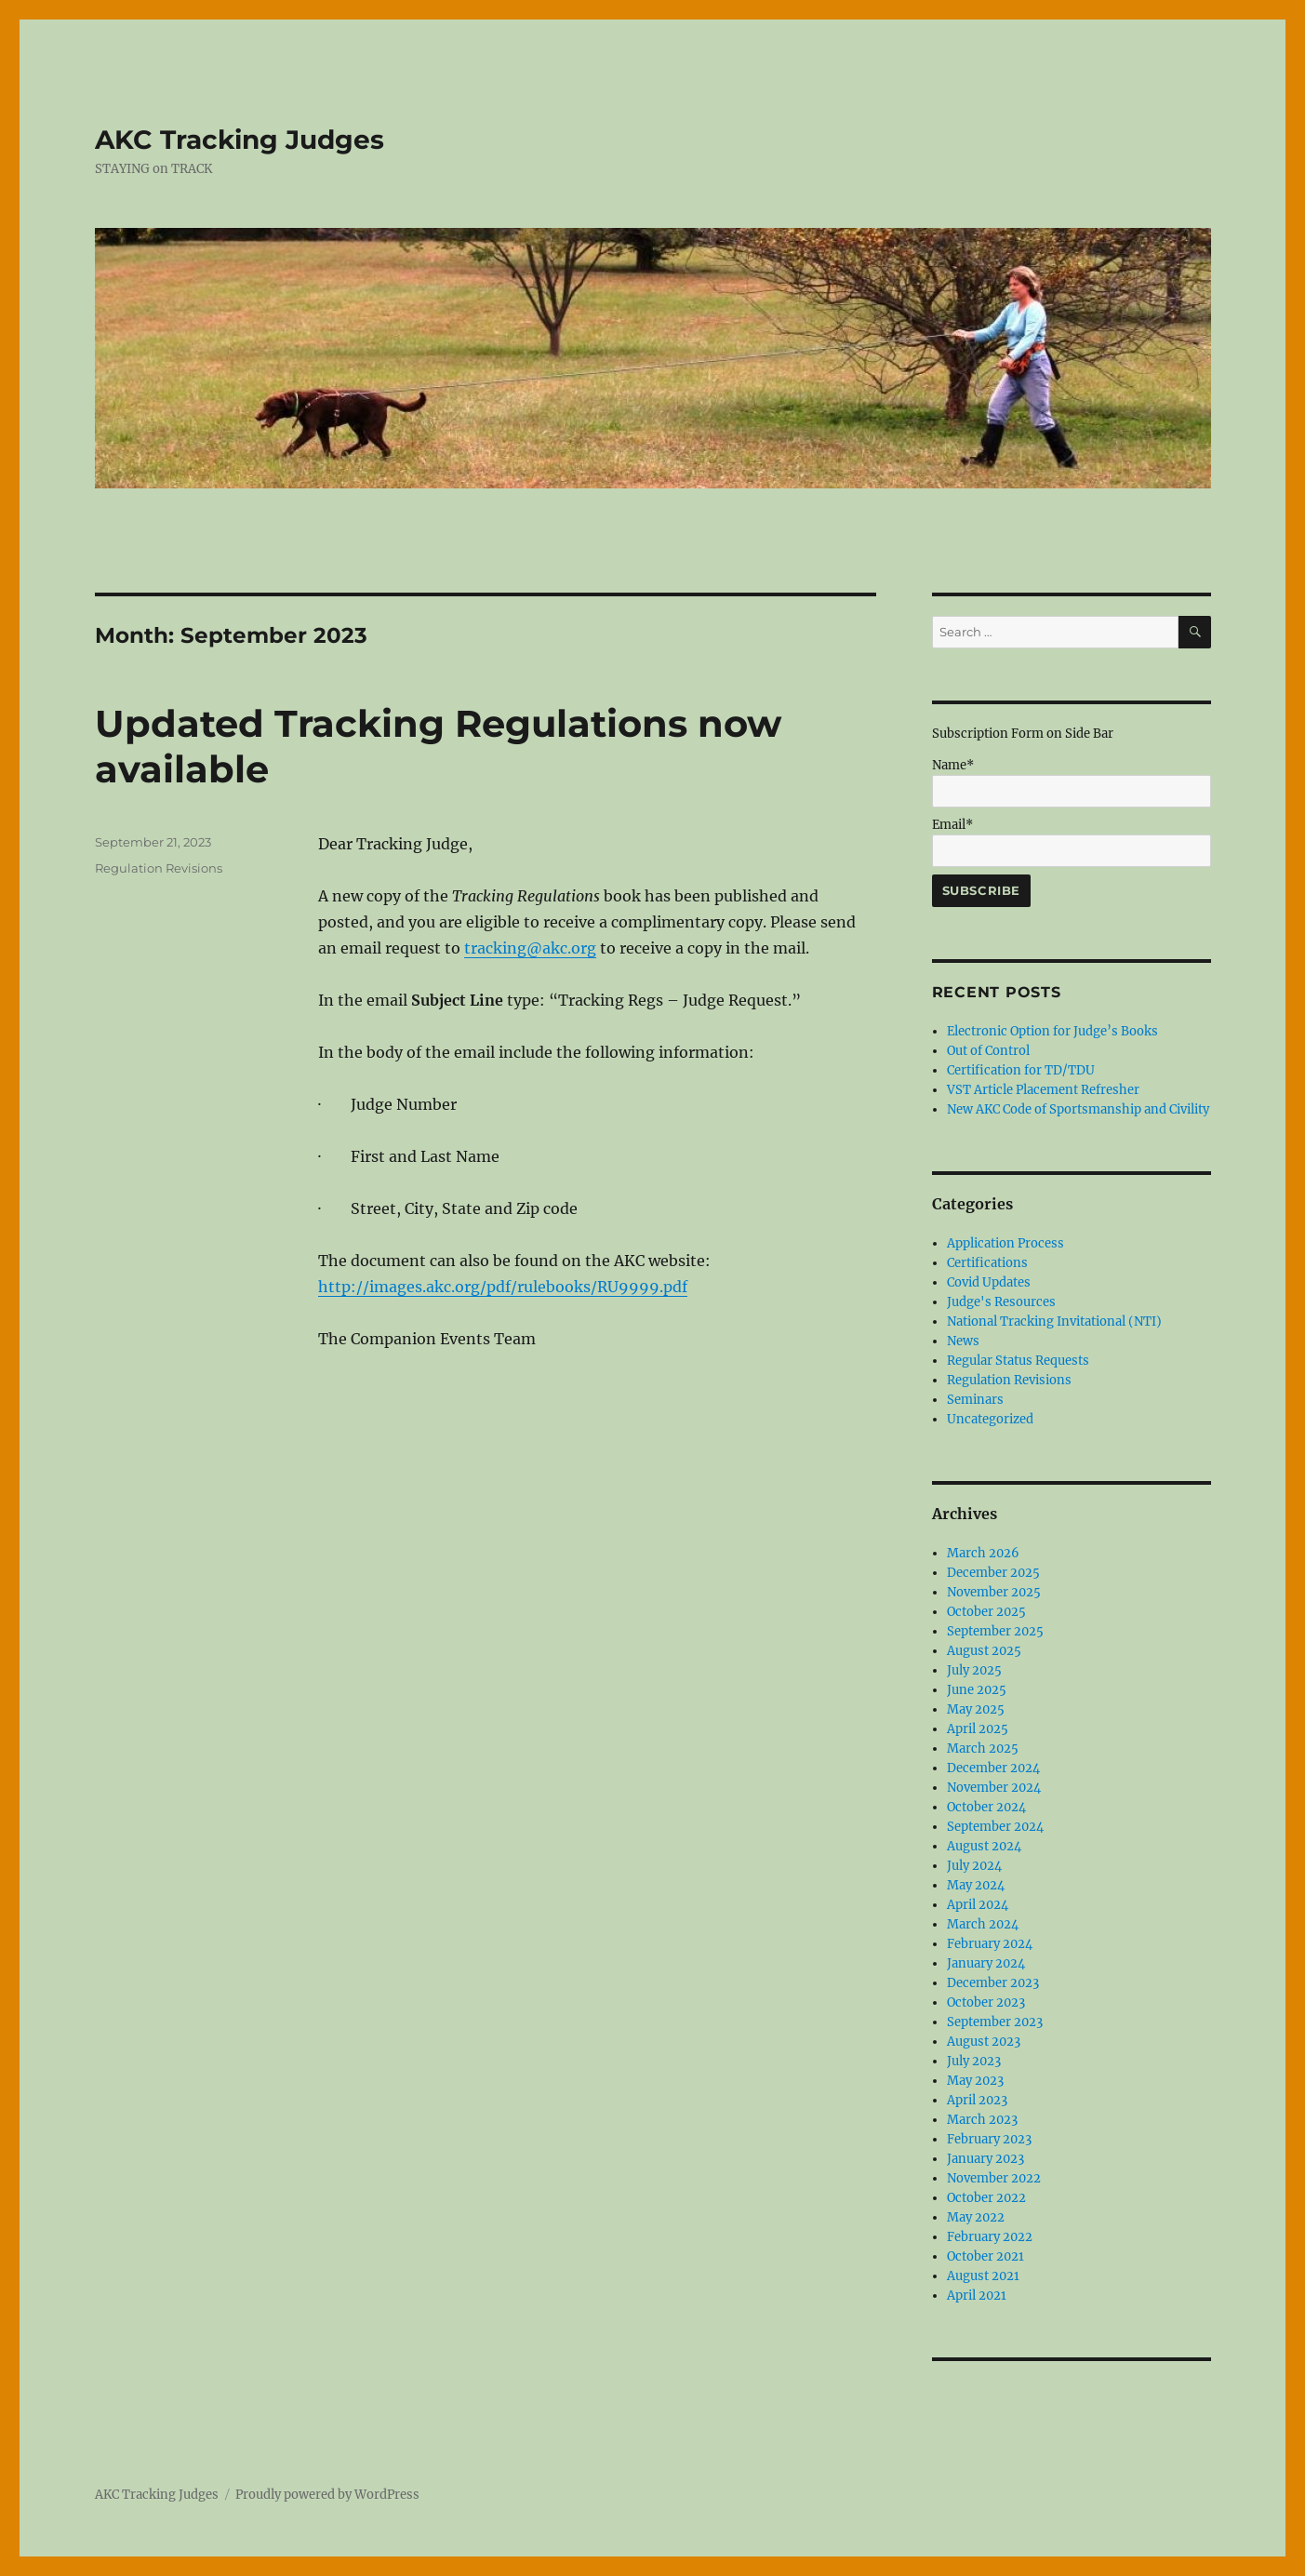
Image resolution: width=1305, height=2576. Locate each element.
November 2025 (994, 1592)
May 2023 (975, 2081)
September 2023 (995, 2022)
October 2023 (986, 2002)
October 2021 (985, 2256)
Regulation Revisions (158, 868)
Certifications (987, 1263)
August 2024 (984, 1846)
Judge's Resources (1001, 1302)
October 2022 (986, 2198)
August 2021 (983, 2276)
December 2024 (993, 1768)
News (963, 1341)
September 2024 (995, 1827)
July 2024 (974, 1866)
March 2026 (983, 1553)
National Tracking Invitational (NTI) (1054, 1321)
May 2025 (976, 1709)
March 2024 (983, 1924)
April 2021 (976, 2295)
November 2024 (994, 1787)
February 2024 (989, 1944)
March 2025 (983, 1748)
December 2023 (993, 1983)
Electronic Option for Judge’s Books (1052, 1031)
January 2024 (986, 1963)
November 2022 (994, 2178)
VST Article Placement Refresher (1043, 1090)
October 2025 (986, 1612)
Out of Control (988, 1051)
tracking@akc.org (530, 948)
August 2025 (984, 1651)
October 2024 (986, 1807)
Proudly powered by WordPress (327, 2495)
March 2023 (982, 2120)
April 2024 (977, 1905)
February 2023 (989, 2139)
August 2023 (983, 2041)
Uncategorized (990, 1419)
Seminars (975, 1400)
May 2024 (976, 1885)
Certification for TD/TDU (1021, 1070)
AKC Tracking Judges (239, 139)
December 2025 (993, 1573)
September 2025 (995, 1631)
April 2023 (977, 2100)
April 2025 (977, 1729)
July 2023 (974, 2061)
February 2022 (989, 2237)
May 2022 (976, 2217)
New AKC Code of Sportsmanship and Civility (1078, 1109)
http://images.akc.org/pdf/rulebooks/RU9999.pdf (502, 1286)
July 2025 (974, 1670)
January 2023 (985, 2159)
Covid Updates (989, 1282)
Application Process (1005, 1243)
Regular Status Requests (1018, 1360)
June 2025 (976, 1690)
